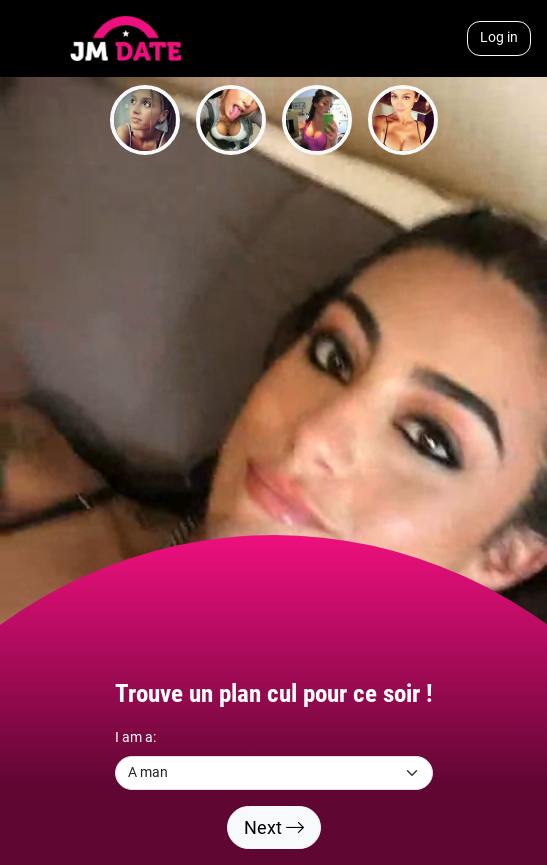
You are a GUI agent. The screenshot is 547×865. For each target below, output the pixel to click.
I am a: (135, 737)
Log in (499, 37)
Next (274, 827)
